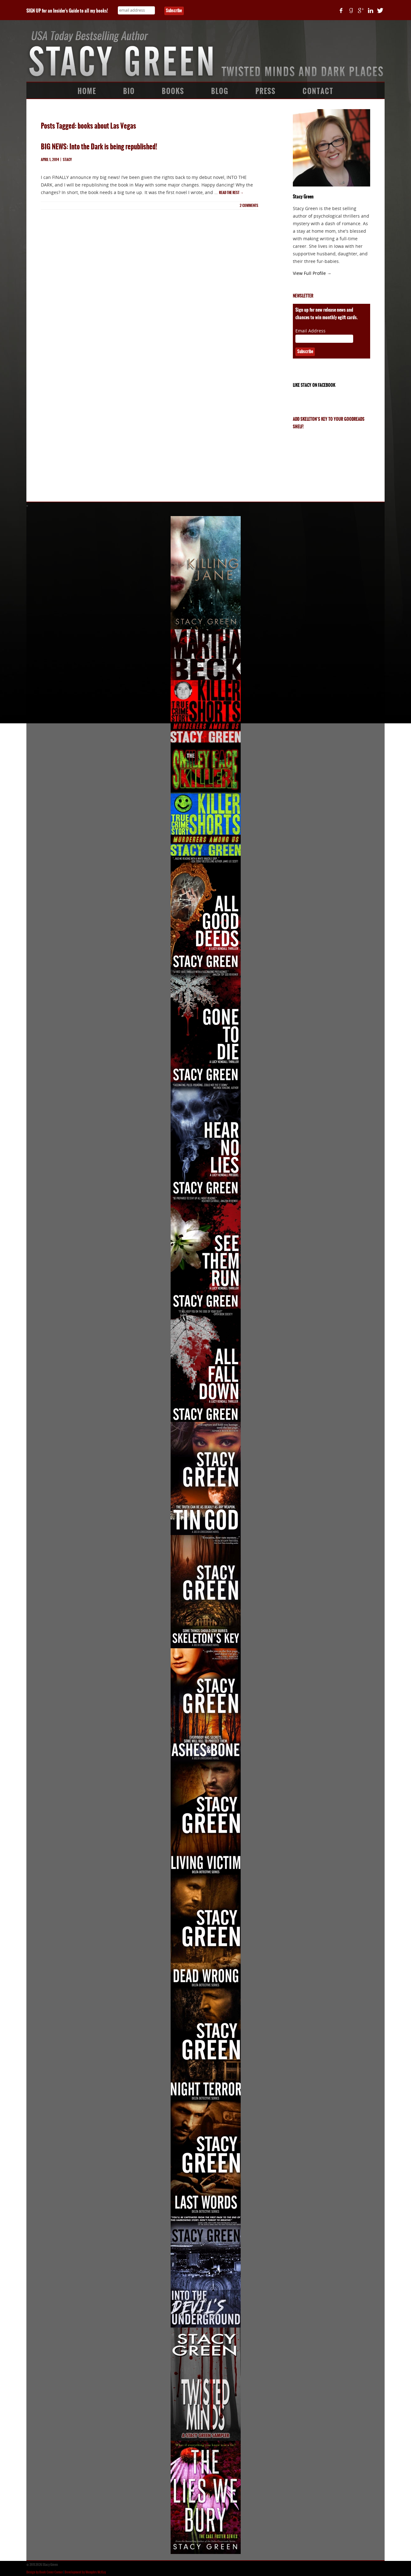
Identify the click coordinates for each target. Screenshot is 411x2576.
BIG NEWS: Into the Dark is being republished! (99, 147)
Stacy (67, 159)
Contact (318, 91)
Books (173, 91)
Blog (219, 91)
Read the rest (231, 192)
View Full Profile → (312, 273)
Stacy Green (303, 196)
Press (265, 91)
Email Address (310, 331)
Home (87, 91)
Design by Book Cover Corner (44, 2572)
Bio (129, 91)
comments (249, 205)
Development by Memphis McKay (85, 2572)
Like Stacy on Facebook (314, 385)
